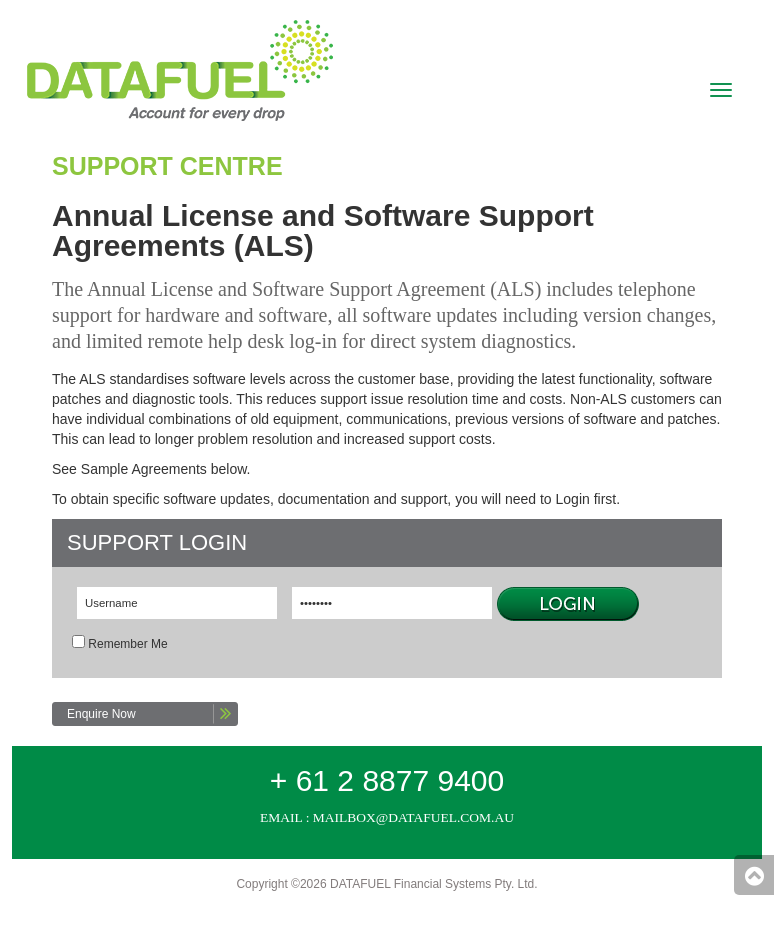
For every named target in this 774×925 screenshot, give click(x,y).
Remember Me (127, 644)
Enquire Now (101, 714)
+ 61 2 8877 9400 (387, 780)
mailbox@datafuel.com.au (413, 817)
